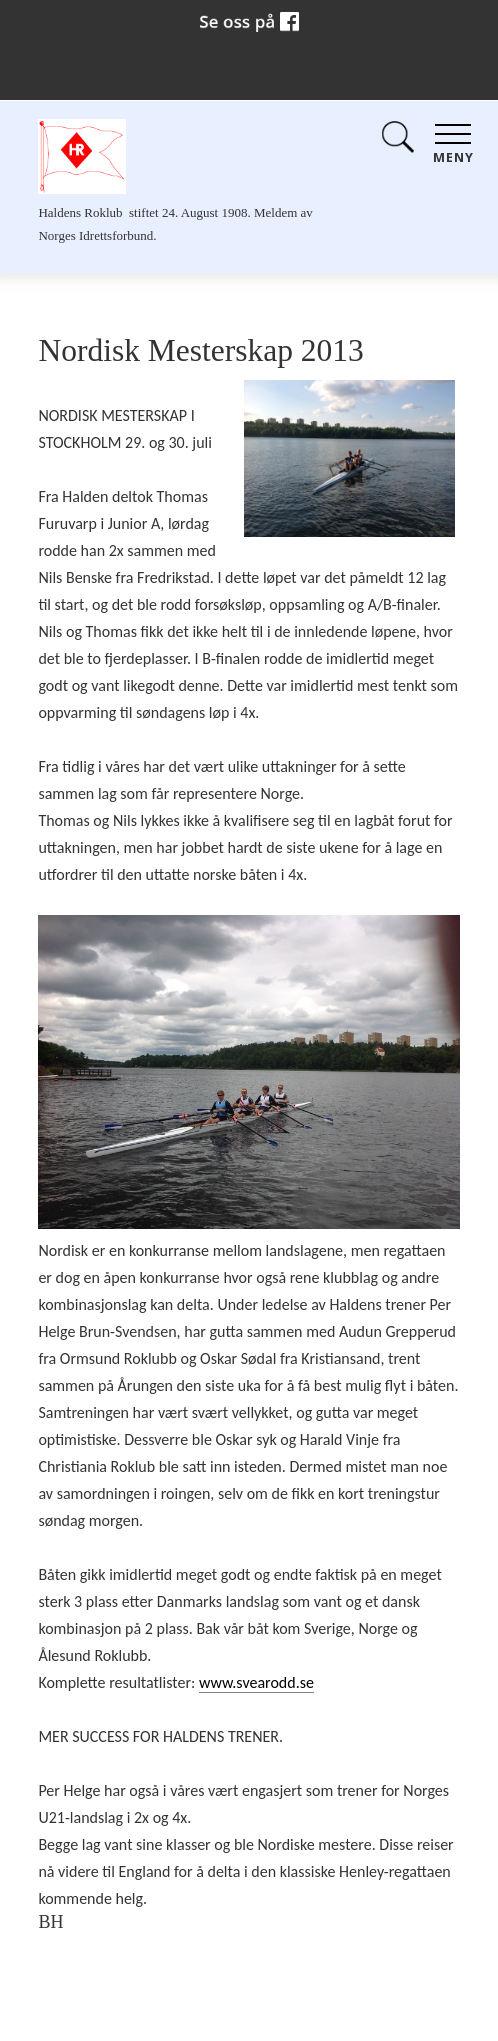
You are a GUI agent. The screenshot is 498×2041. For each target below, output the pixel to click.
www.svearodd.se (256, 1682)
